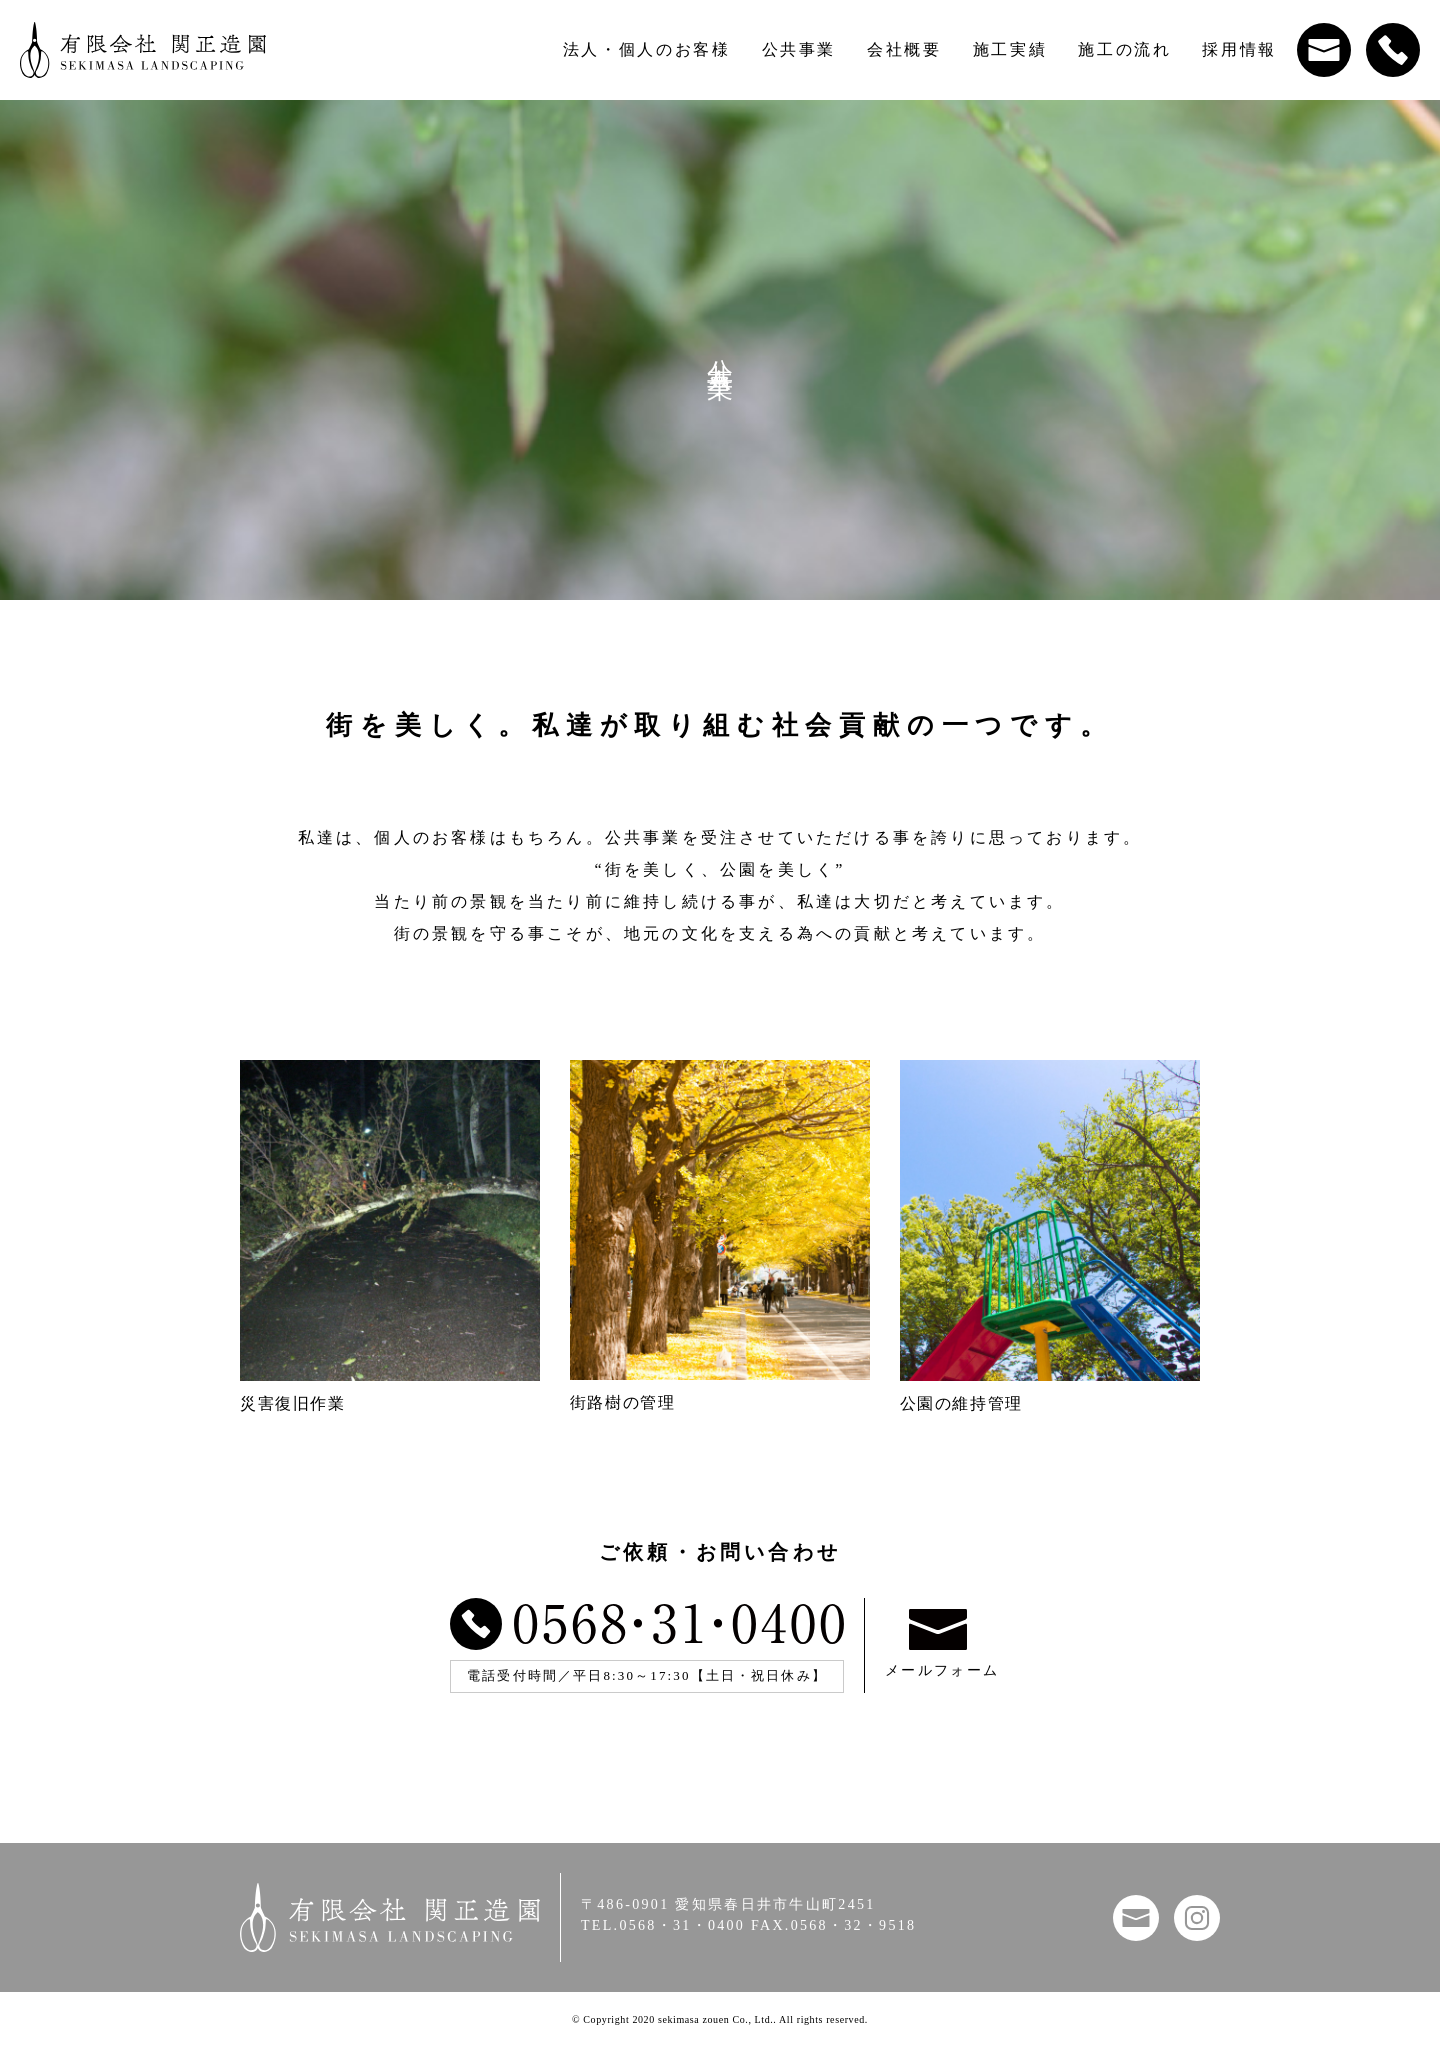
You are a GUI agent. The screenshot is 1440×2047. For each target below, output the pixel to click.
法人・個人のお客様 (647, 49)
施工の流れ (1124, 49)
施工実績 (1010, 49)
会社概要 (904, 49)
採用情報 (1239, 49)
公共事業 (799, 49)
